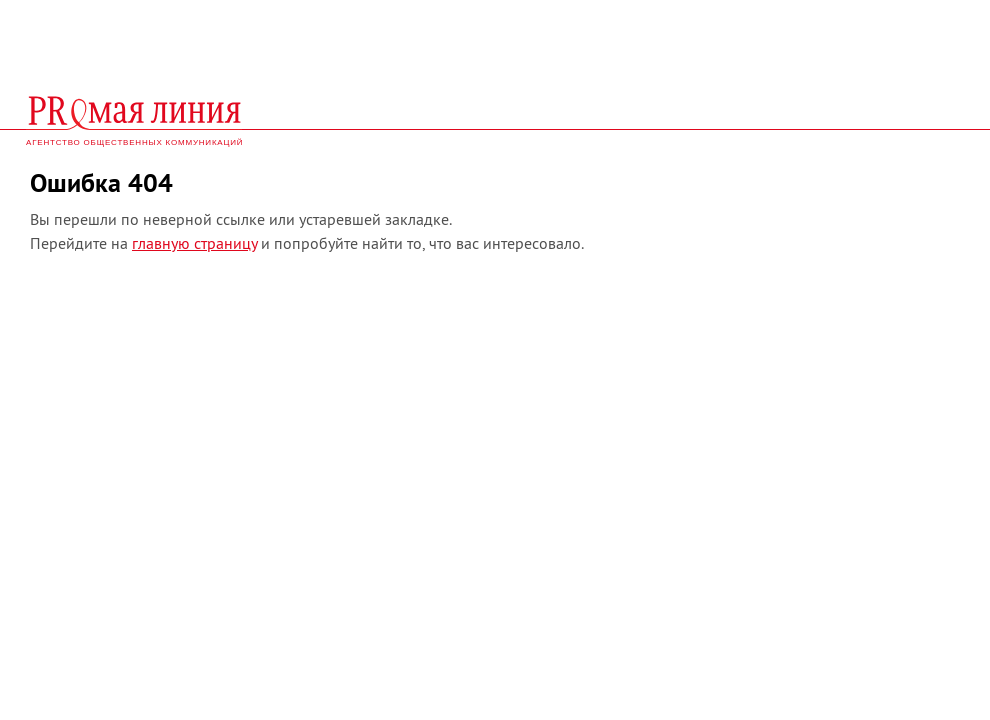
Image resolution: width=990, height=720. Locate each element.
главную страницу (194, 243)
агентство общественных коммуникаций (134, 142)
